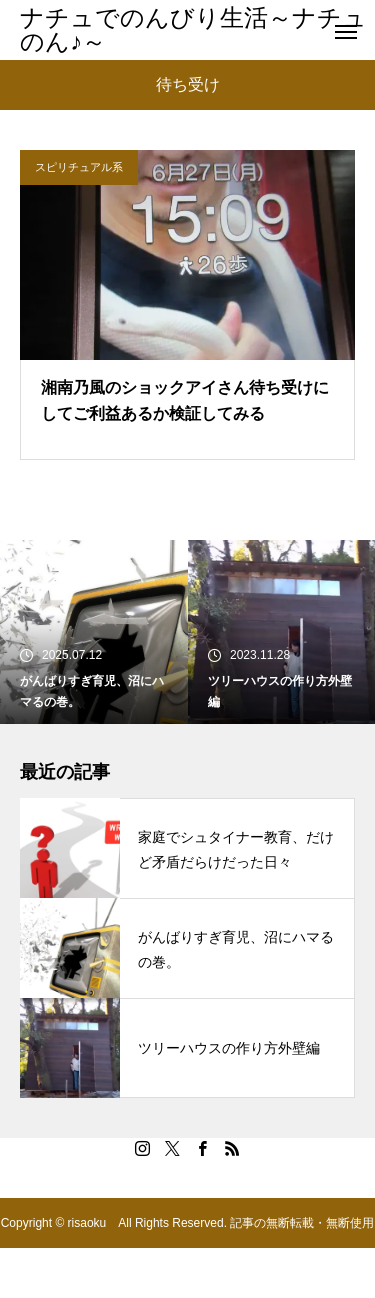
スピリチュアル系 (79, 167)
